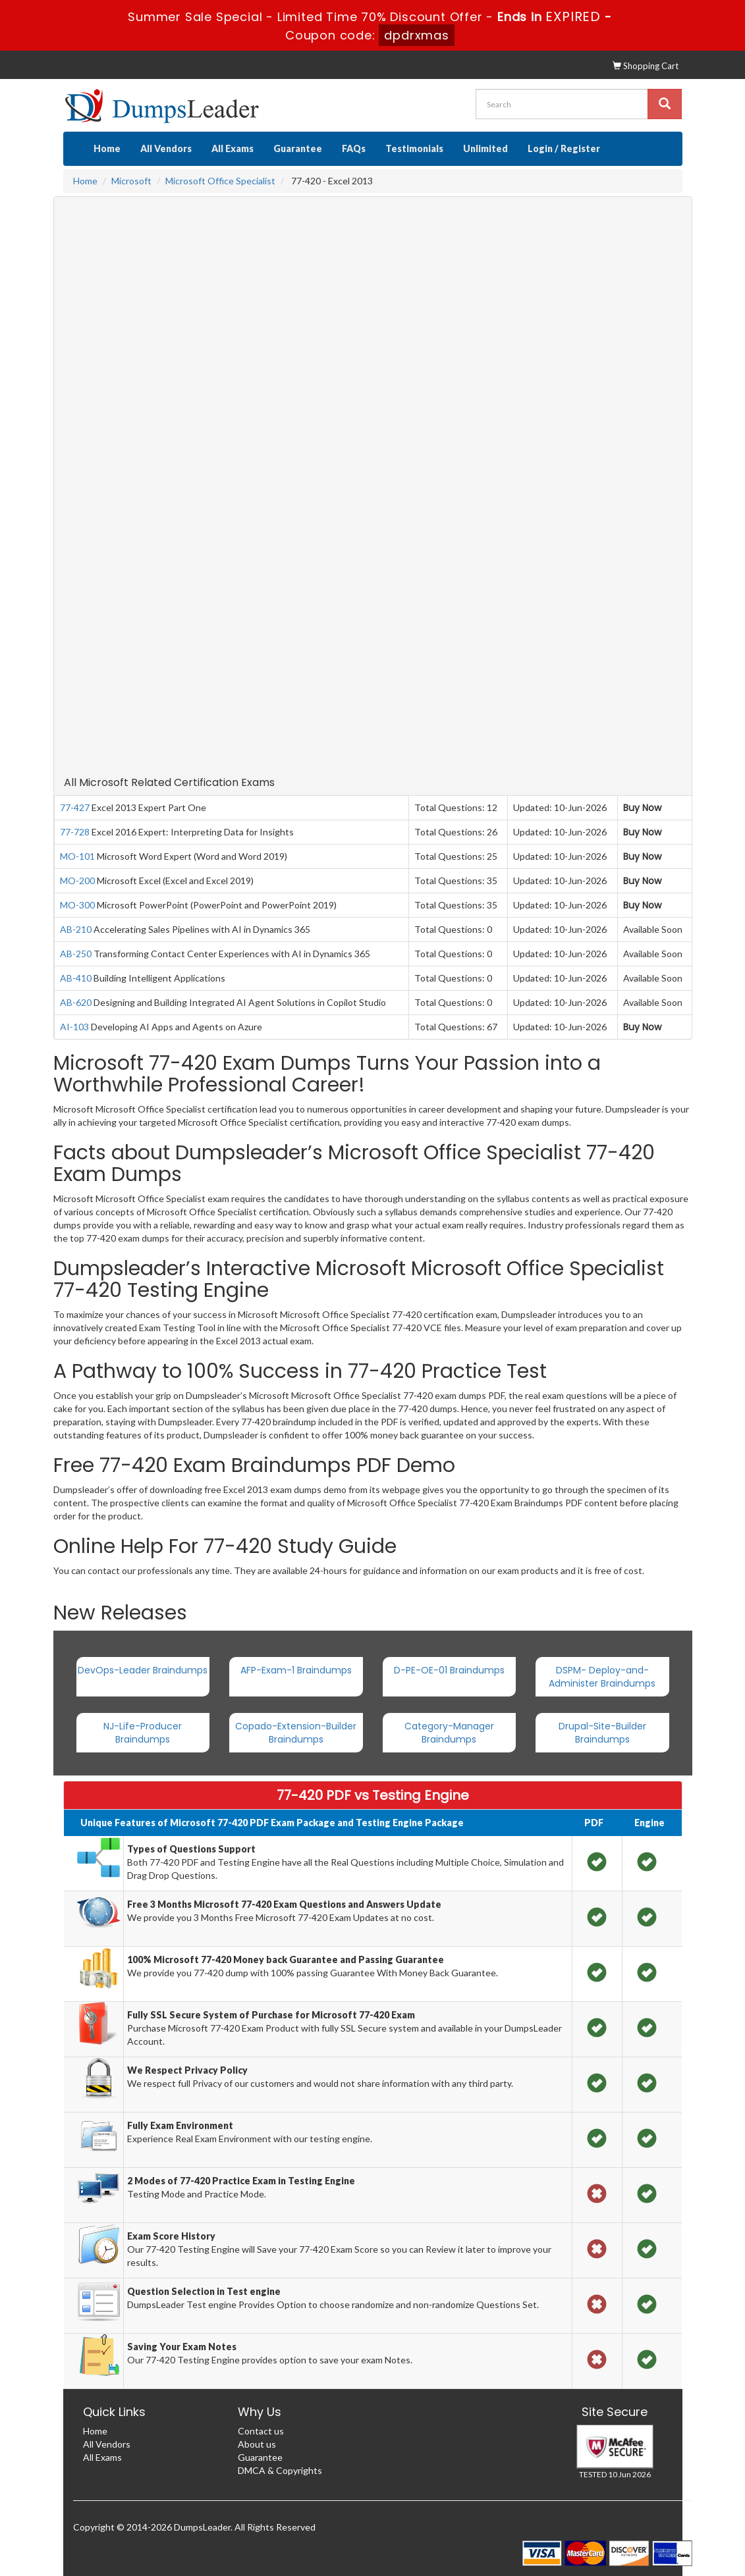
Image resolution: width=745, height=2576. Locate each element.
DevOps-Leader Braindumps (142, 1670)
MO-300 (77, 904)
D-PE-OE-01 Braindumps (449, 1670)
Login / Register (564, 148)
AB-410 (76, 978)
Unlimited (485, 148)
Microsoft (131, 180)
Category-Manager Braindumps (449, 1733)
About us (257, 2444)
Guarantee (297, 148)
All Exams (232, 148)
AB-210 (76, 929)
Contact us (261, 2430)
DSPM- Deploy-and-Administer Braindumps (602, 1677)
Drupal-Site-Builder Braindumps (602, 1733)
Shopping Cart (645, 66)
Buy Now (642, 807)
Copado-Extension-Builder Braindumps (295, 1733)
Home (107, 148)
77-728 (75, 831)
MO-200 (77, 880)
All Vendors (166, 148)
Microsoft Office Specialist (220, 180)
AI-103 (74, 1026)
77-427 (75, 807)
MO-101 (77, 856)
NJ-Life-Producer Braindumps (142, 1733)
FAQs (354, 148)
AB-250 (76, 953)
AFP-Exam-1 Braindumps (296, 1670)
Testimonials (414, 148)
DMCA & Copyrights (280, 2470)
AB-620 (76, 1002)
